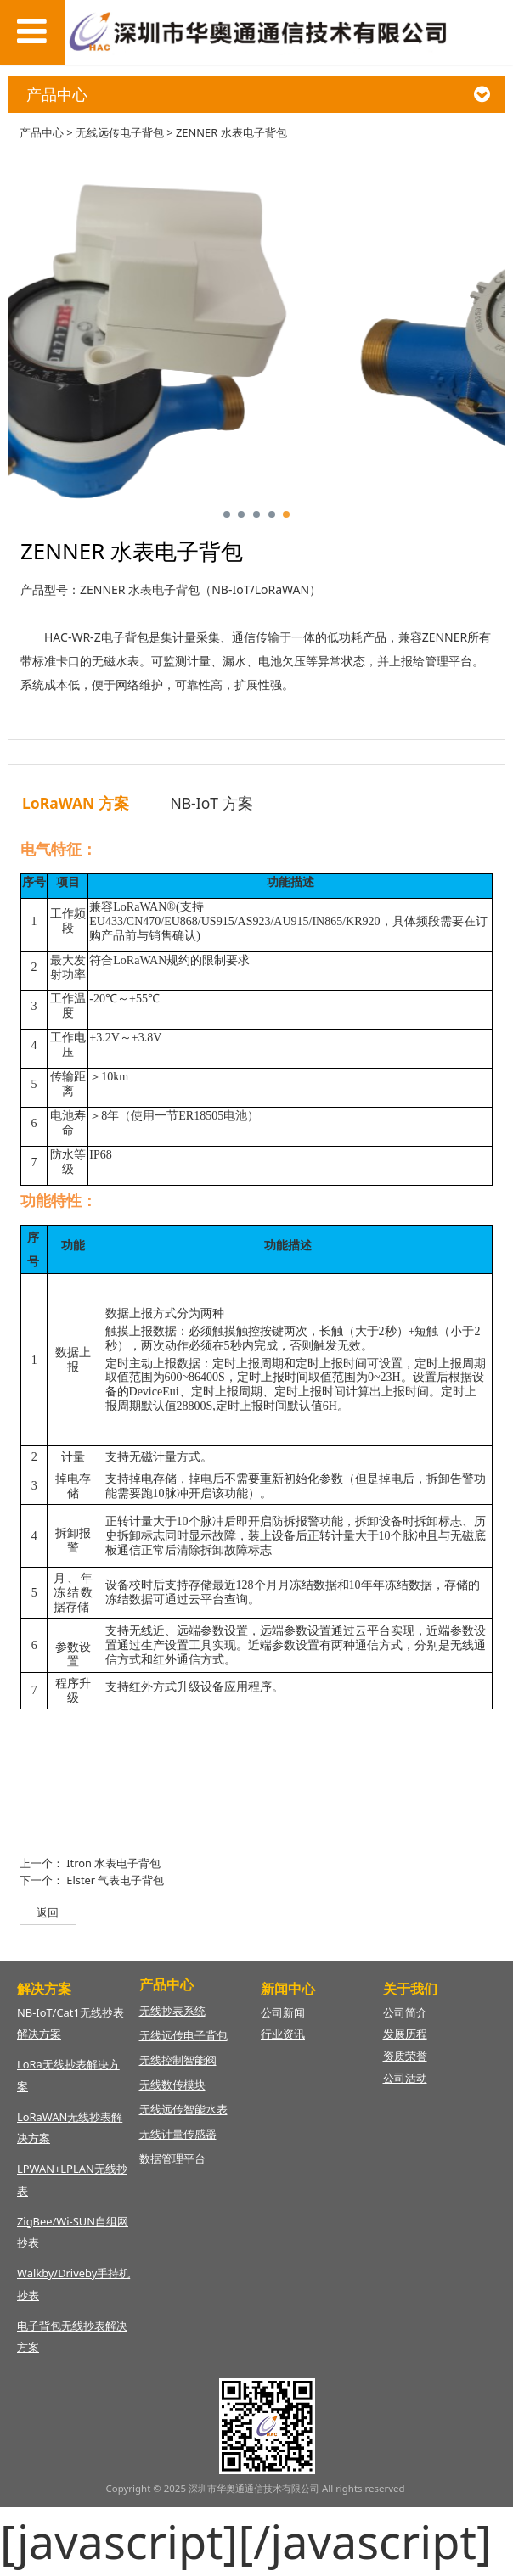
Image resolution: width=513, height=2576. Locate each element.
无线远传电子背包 (120, 132)
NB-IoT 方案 (211, 803)
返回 (48, 1912)
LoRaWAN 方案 (75, 803)
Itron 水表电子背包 (113, 1863)
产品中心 (42, 132)
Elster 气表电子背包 (115, 1880)
